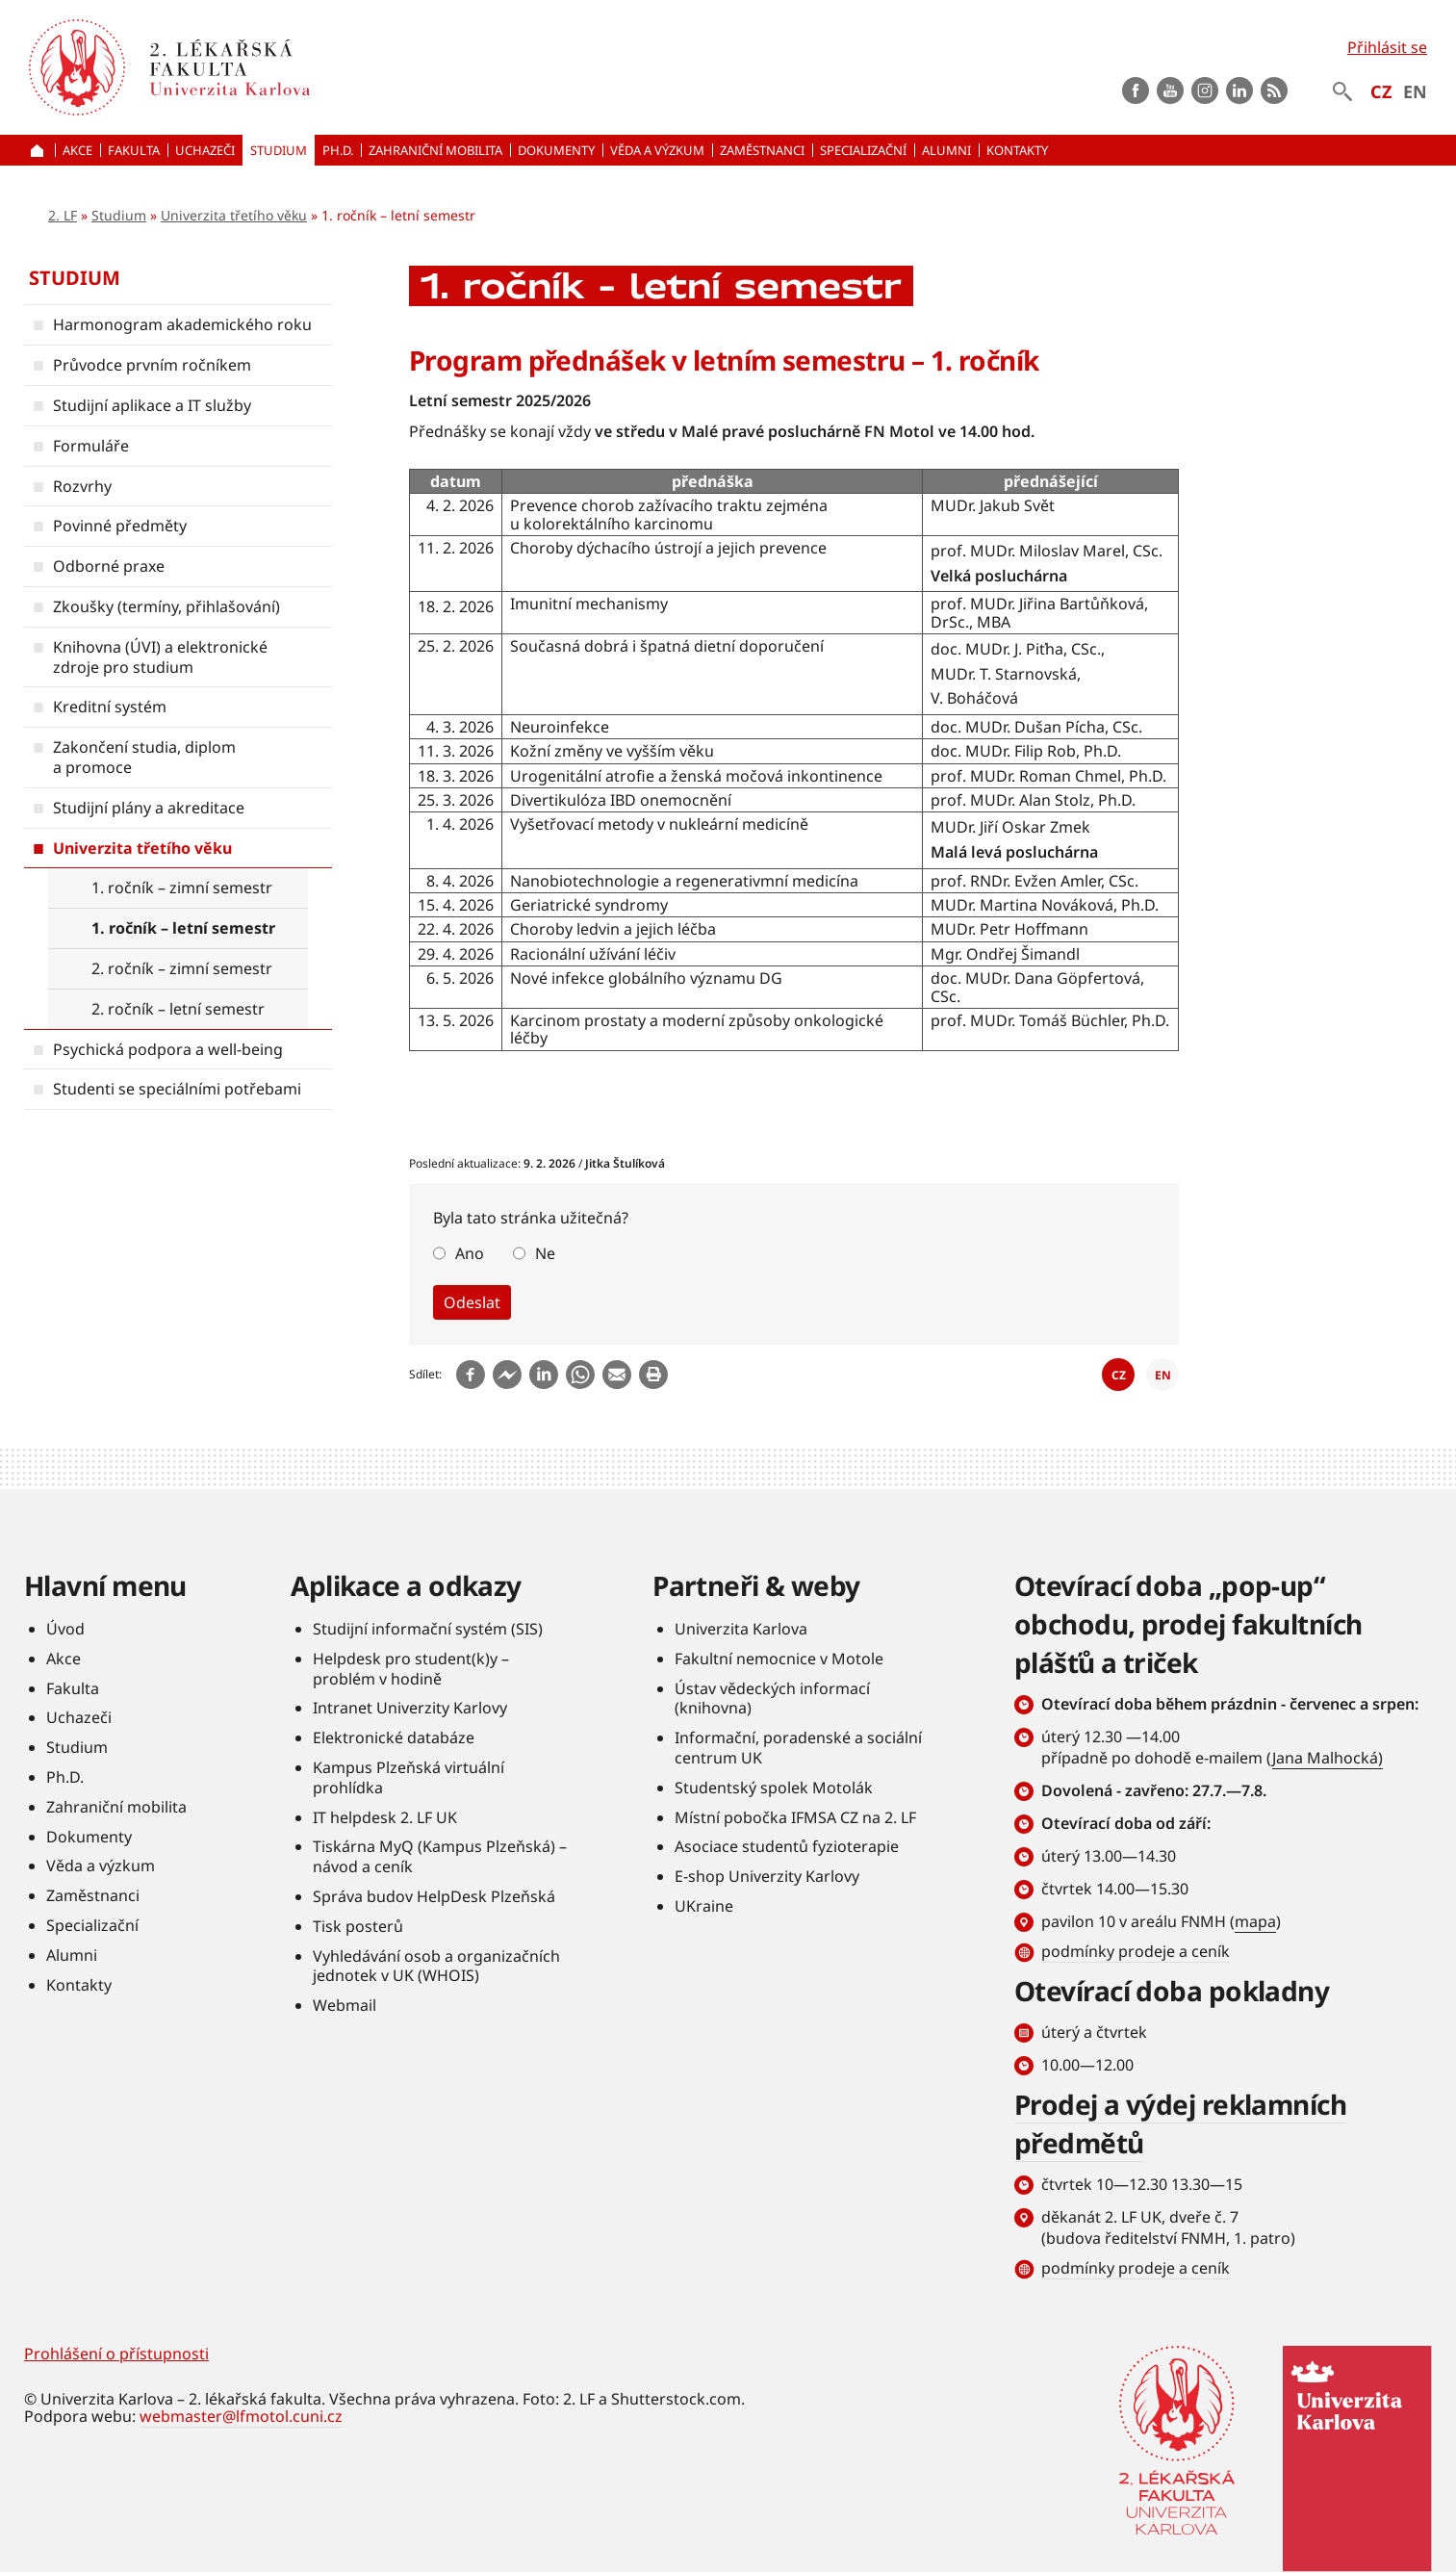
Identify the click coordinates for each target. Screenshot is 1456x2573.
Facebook (1135, 90)
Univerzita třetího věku (234, 215)
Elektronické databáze (393, 1737)
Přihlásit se (1387, 47)
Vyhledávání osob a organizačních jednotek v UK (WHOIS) (436, 1966)
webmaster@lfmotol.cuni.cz (241, 2416)
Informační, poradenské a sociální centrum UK (798, 1747)
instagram (1204, 90)
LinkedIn (1239, 90)
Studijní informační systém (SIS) (428, 1628)
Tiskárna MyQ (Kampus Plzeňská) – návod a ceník (440, 1856)
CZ (1381, 91)
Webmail (344, 2005)
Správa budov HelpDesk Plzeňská (434, 1896)
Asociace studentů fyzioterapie (787, 1846)
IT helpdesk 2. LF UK (385, 1817)
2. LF (62, 215)
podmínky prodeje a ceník (1135, 1951)
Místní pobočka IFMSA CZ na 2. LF (795, 1817)
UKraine (704, 1906)
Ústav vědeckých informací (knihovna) (772, 1698)
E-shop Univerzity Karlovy (767, 1876)
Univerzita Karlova (741, 1628)
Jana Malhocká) (1327, 1757)
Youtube (1170, 90)
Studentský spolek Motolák (774, 1787)
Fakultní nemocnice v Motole (779, 1658)
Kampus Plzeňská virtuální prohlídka (408, 1777)
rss (1274, 90)
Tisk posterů (358, 1926)
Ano (469, 1253)
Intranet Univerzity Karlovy (410, 1707)
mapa (1255, 1921)
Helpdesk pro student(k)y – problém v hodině (411, 1668)
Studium (118, 215)
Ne (545, 1253)
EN (1415, 91)
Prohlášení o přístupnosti (116, 2353)
